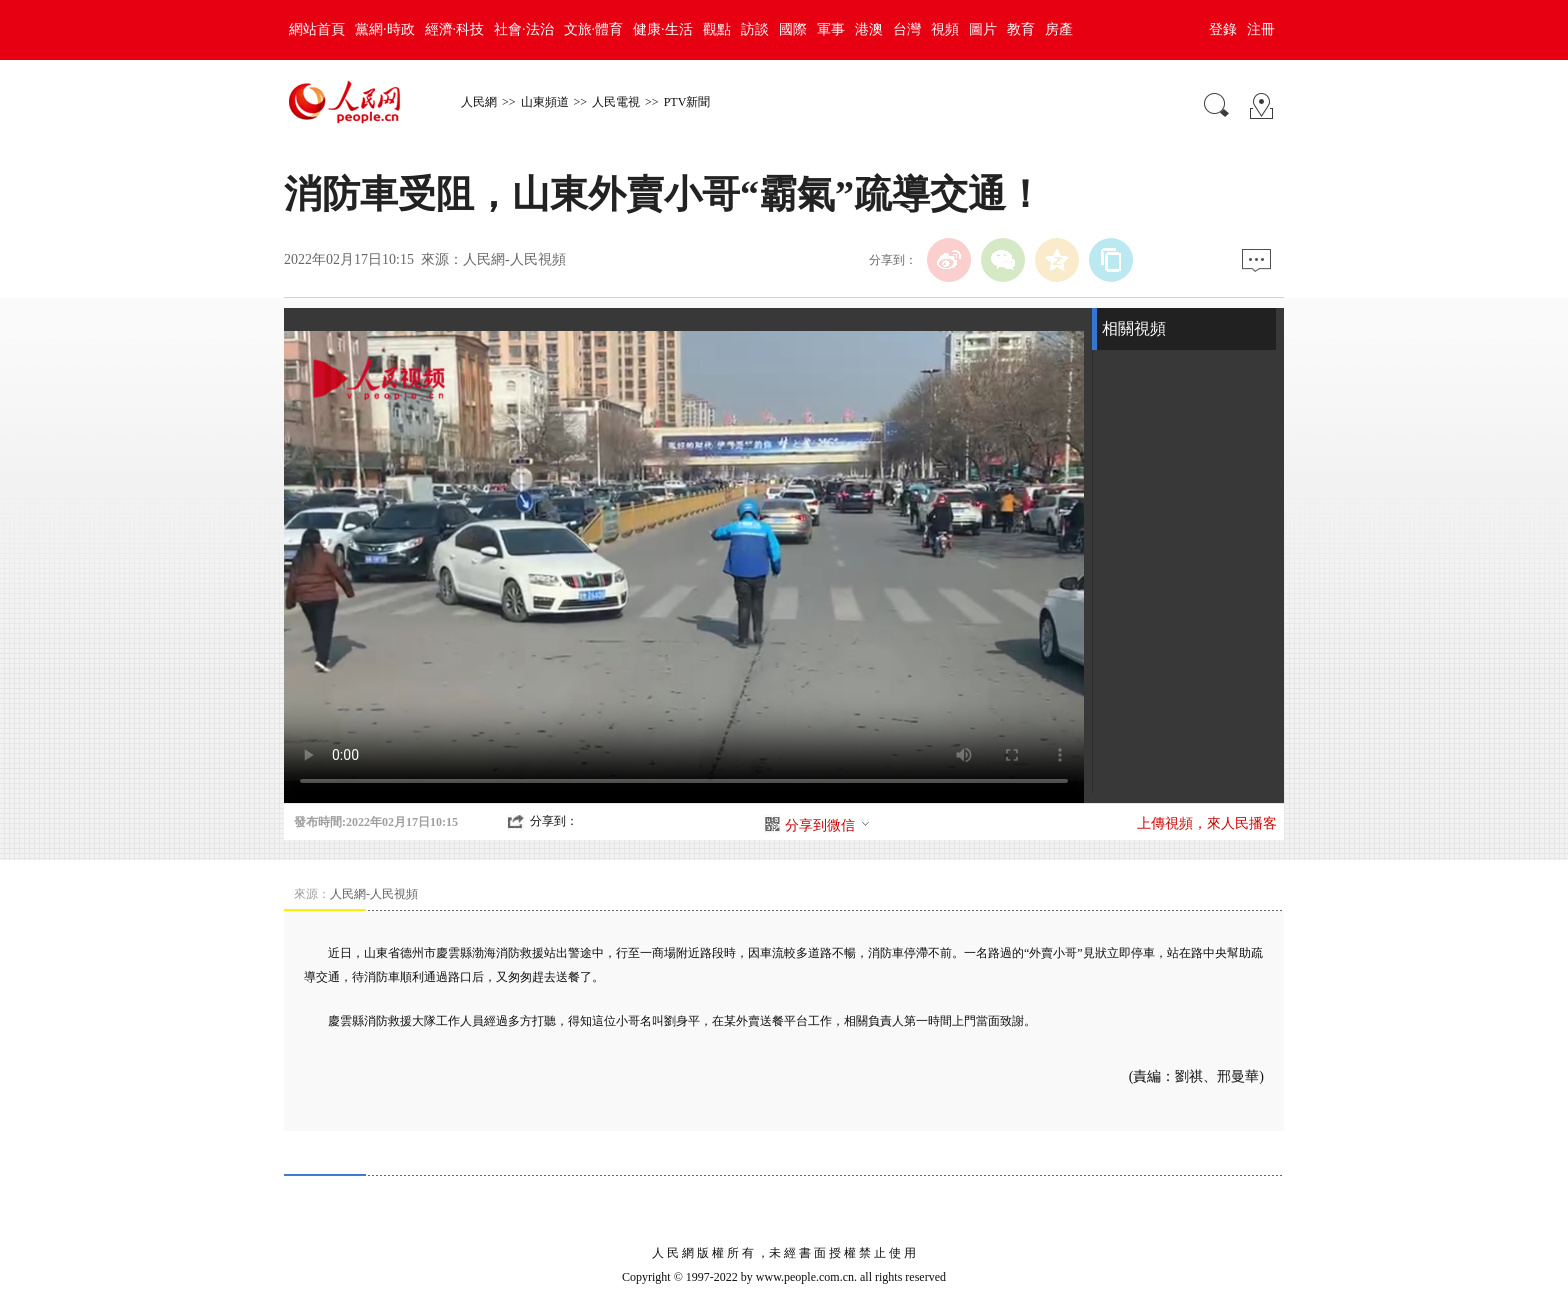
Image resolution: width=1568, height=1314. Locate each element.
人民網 (479, 102)
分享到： (554, 821)
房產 (1059, 29)
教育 (1021, 29)
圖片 (983, 29)
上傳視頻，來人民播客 (1207, 823)
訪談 (755, 29)
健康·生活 (663, 29)
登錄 (1223, 29)
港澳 (869, 29)
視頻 (945, 29)
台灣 (907, 29)
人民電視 (616, 102)
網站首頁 (317, 29)
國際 (793, 29)
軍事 (831, 29)
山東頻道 (545, 102)
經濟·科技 (455, 29)
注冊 (1261, 29)
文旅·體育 (594, 29)
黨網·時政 (385, 29)
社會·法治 (524, 29)
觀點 (717, 29)
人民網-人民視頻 (514, 259)
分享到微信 (828, 825)
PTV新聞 (687, 102)
